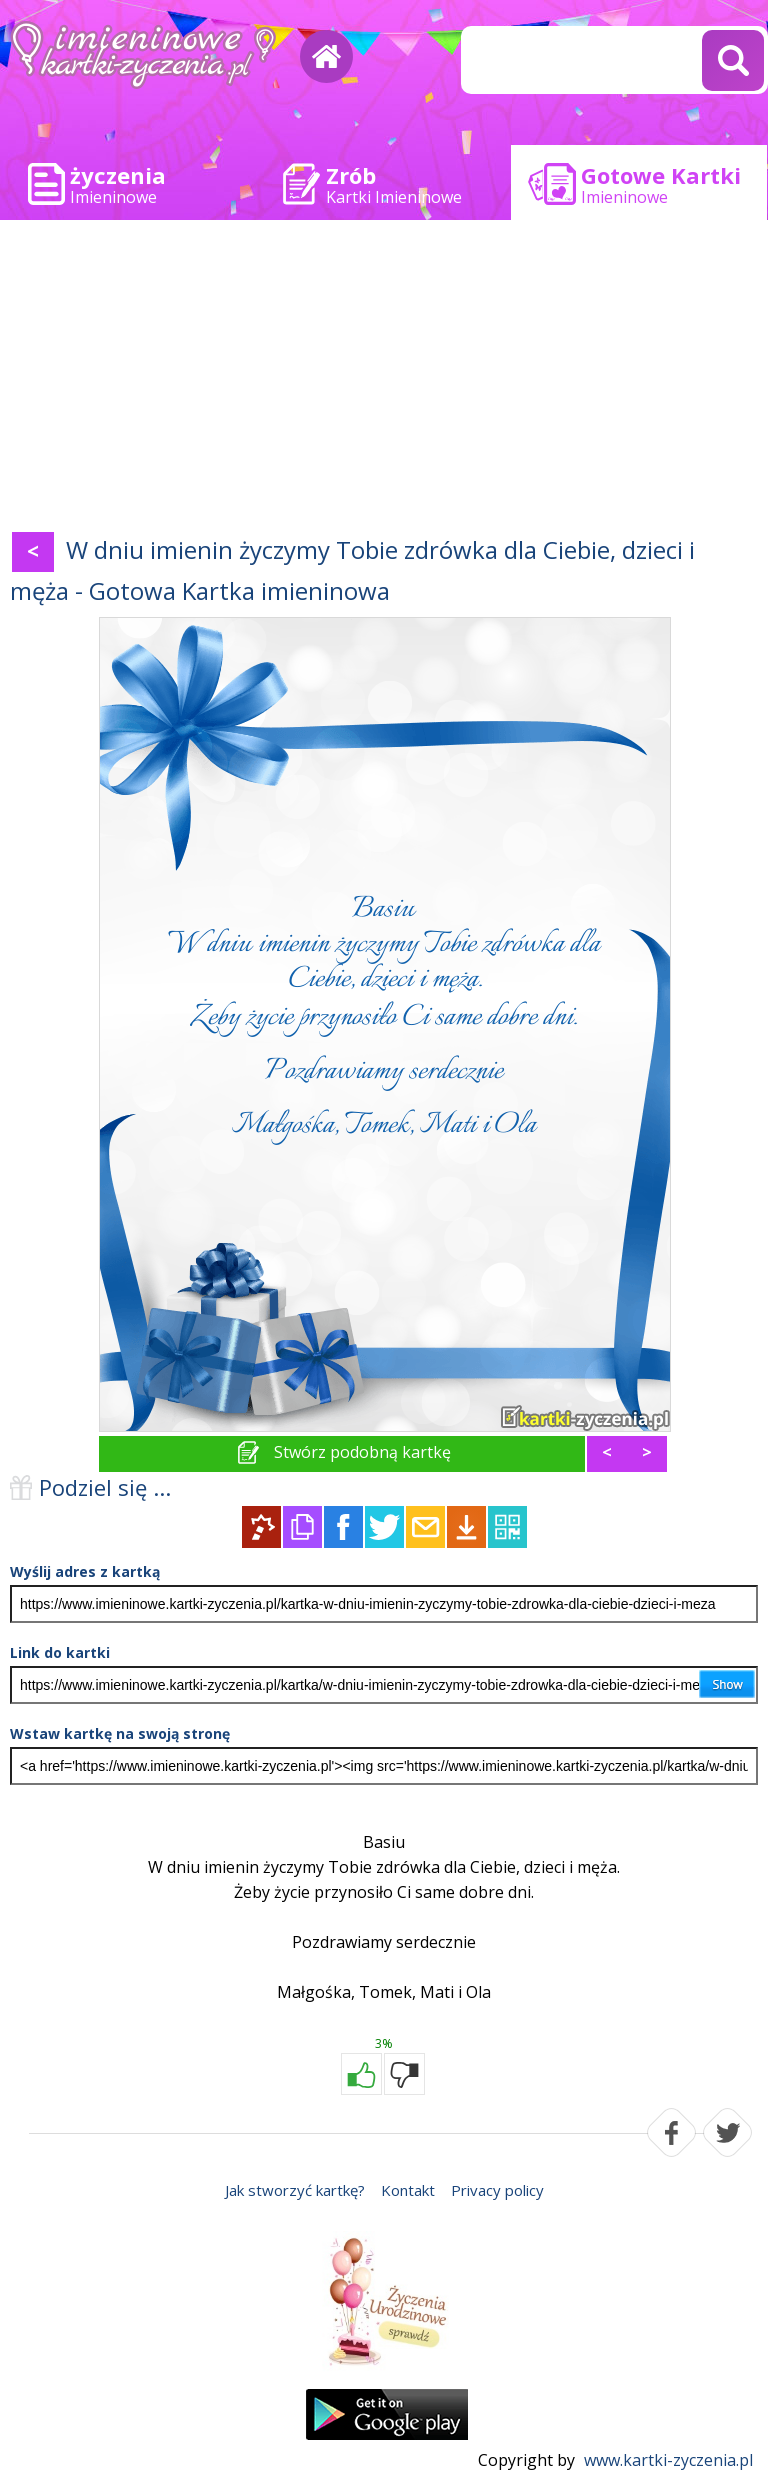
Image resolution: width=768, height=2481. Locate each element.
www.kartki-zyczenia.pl (668, 2460)
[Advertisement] (384, 380)
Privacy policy (497, 2190)
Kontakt (408, 2190)
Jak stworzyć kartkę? (295, 2190)
